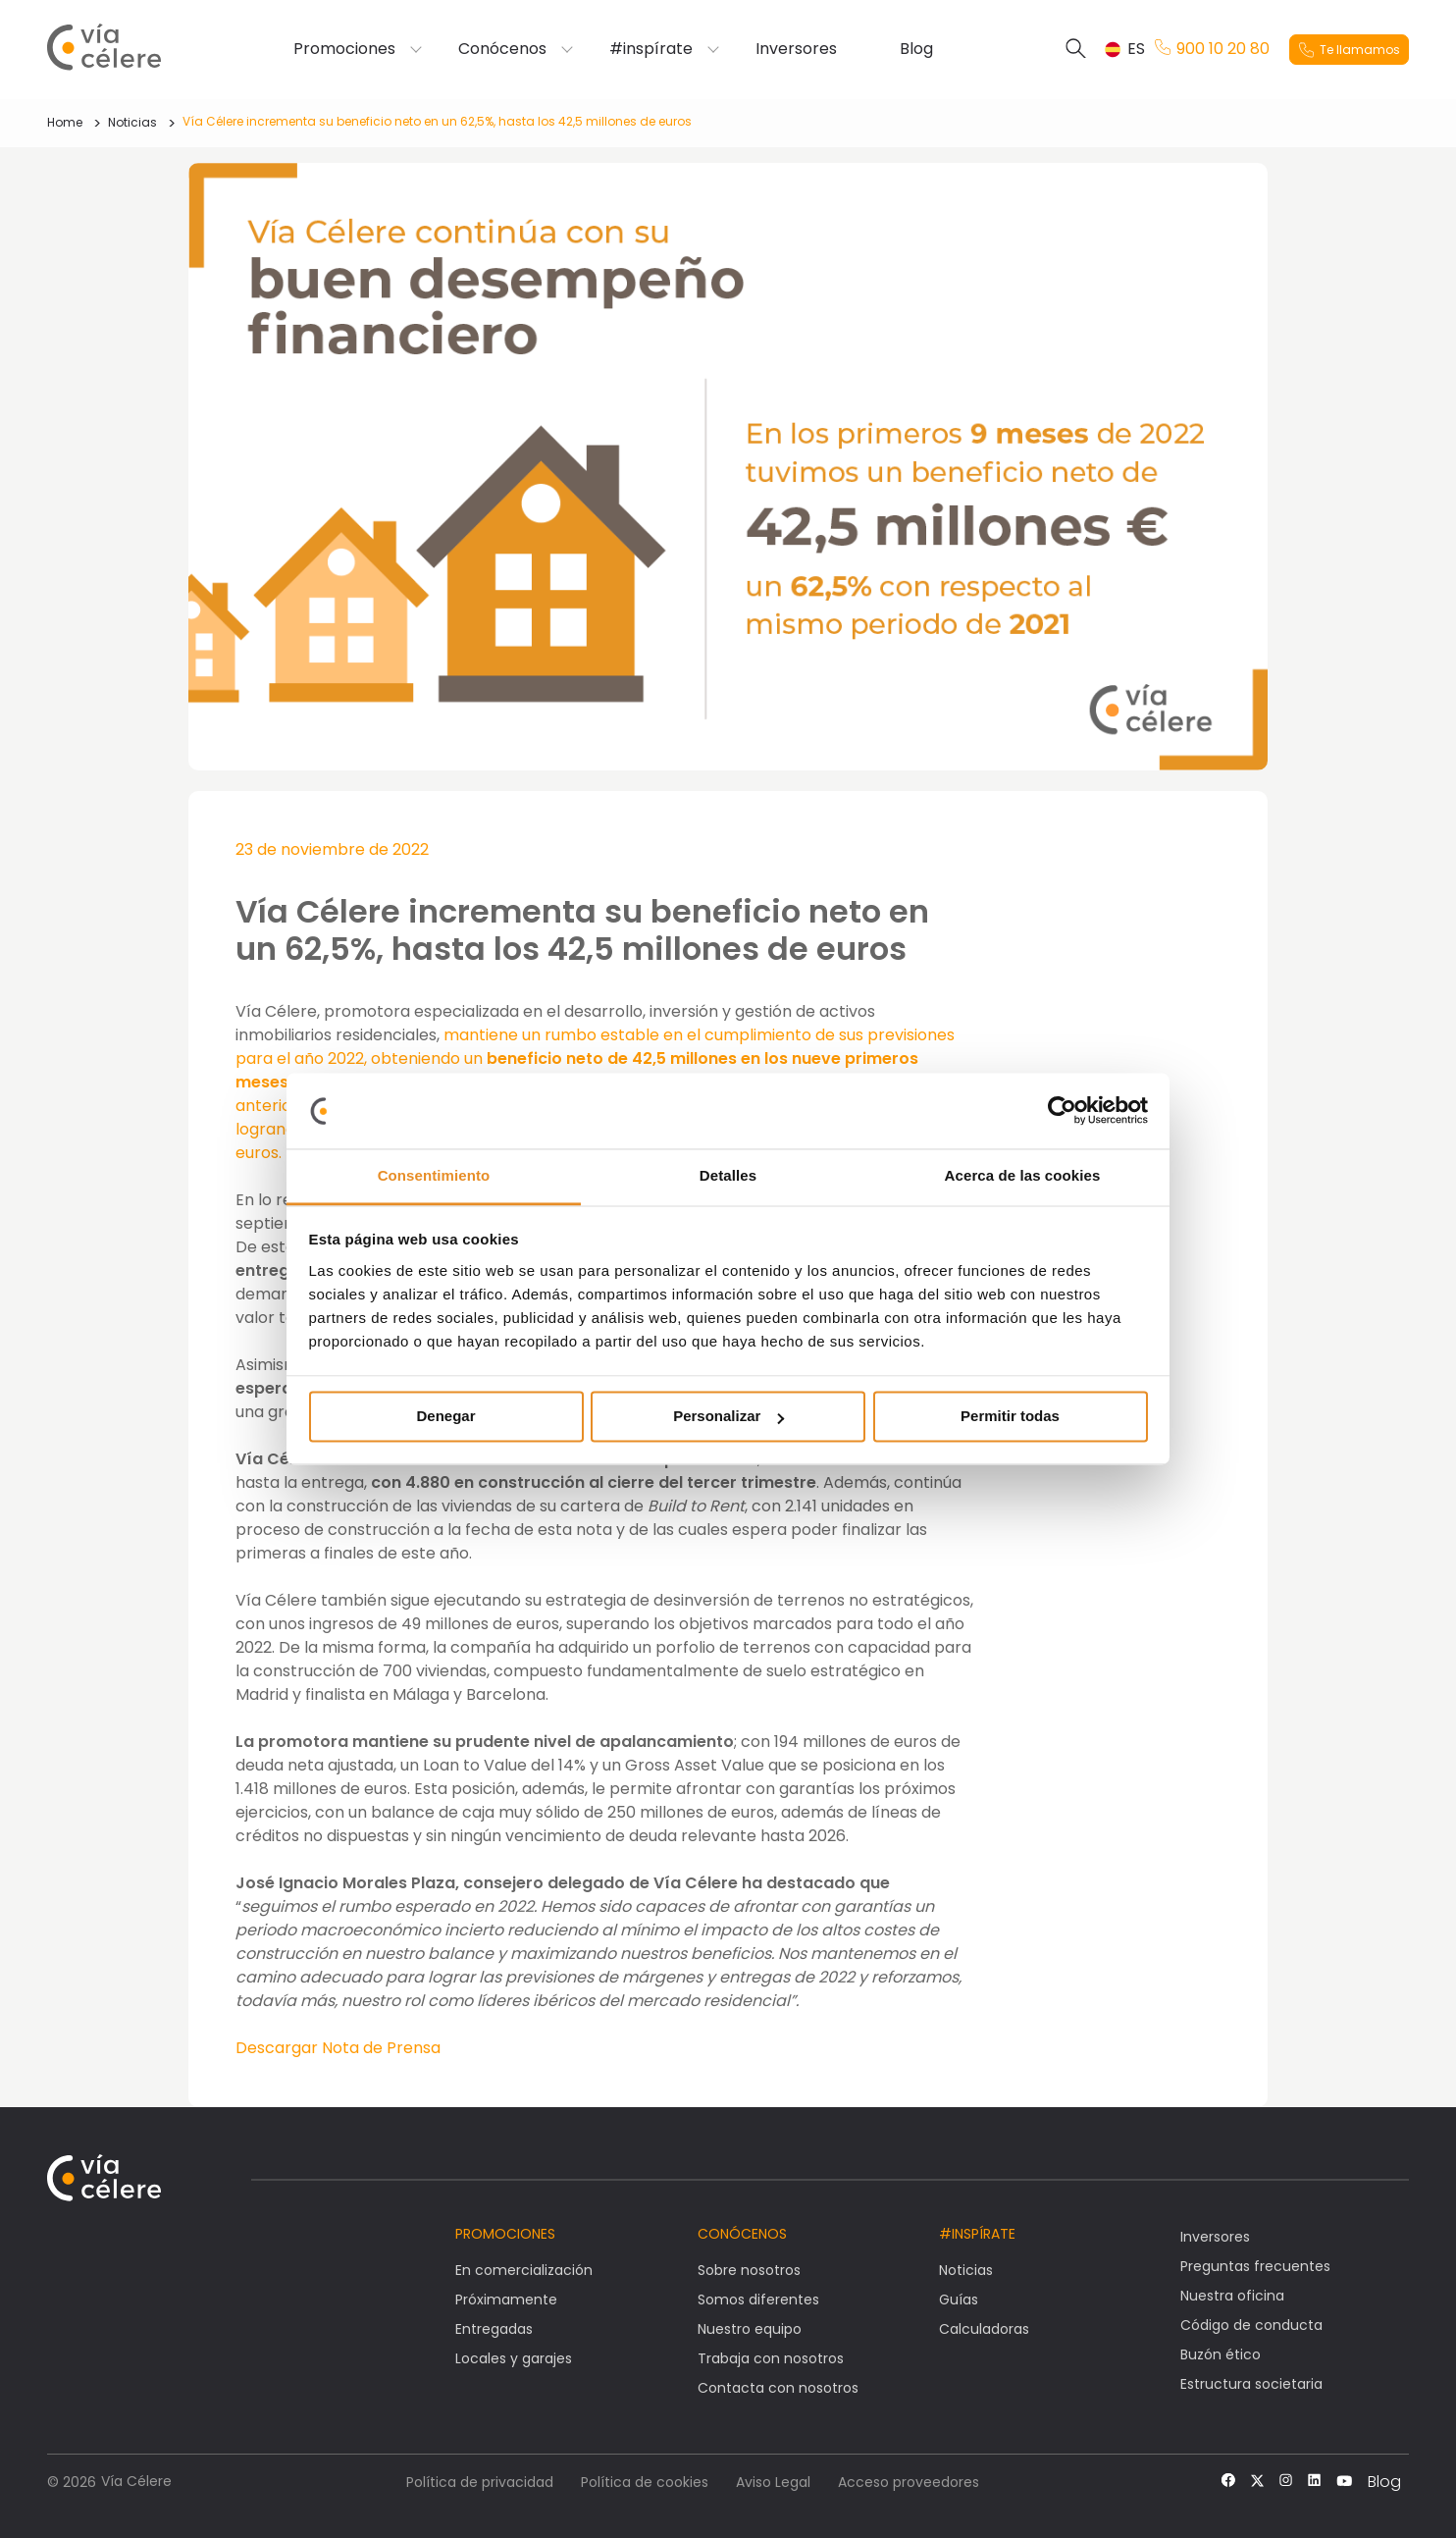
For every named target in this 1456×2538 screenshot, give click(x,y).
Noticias (132, 122)
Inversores (796, 49)
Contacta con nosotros (778, 2388)
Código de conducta (1251, 2325)
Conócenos (502, 49)
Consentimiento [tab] (434, 1175)
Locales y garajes (513, 2358)
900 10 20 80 (1212, 49)
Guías (958, 2299)
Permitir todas (1010, 1416)
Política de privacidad (479, 2482)
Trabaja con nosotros (771, 2358)
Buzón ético (1220, 2354)
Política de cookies (644, 2482)
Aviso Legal (773, 2482)
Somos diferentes (758, 2299)
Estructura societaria (1251, 2384)
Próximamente (506, 2299)
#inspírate (651, 49)
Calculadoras (984, 2329)
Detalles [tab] (728, 1175)
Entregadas (494, 2329)
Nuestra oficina (1232, 2295)
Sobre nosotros (749, 2270)
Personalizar (728, 1416)
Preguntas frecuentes (1255, 2266)
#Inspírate (977, 2234)
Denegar (445, 1416)
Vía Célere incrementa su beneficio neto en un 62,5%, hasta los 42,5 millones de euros (437, 121)
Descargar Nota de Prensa (338, 2047)
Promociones (344, 49)
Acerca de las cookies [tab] (1023, 1175)
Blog (916, 49)
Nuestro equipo (750, 2329)
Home (64, 122)
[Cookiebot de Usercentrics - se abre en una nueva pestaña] (1062, 1111)
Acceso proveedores (908, 2482)
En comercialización (524, 2270)
